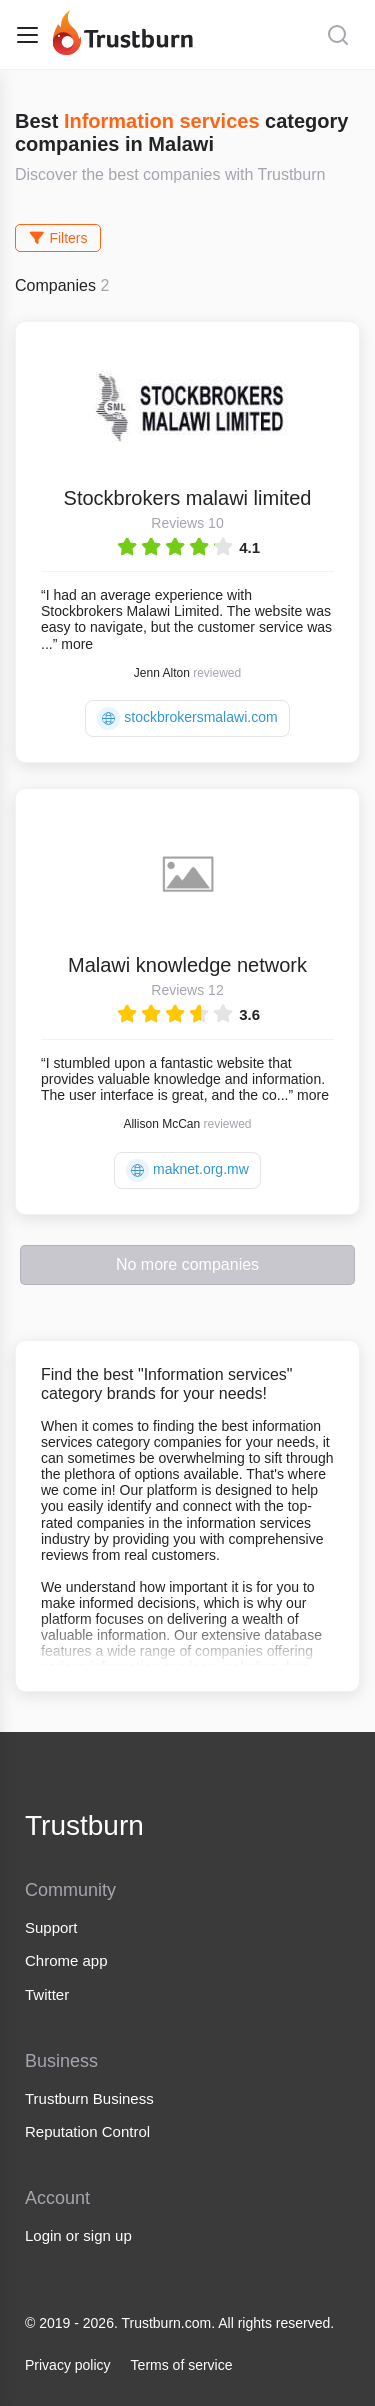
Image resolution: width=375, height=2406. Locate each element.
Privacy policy (68, 2365)
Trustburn (84, 1825)
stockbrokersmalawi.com (187, 718)
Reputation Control (87, 2131)
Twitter (47, 1994)
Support (51, 1927)
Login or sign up (78, 2235)
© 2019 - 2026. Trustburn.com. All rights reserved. (179, 2323)
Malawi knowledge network (187, 965)
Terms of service (182, 2365)
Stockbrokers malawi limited (188, 498)
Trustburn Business (89, 2098)
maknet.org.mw (187, 1170)
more (77, 644)
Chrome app (66, 1960)
